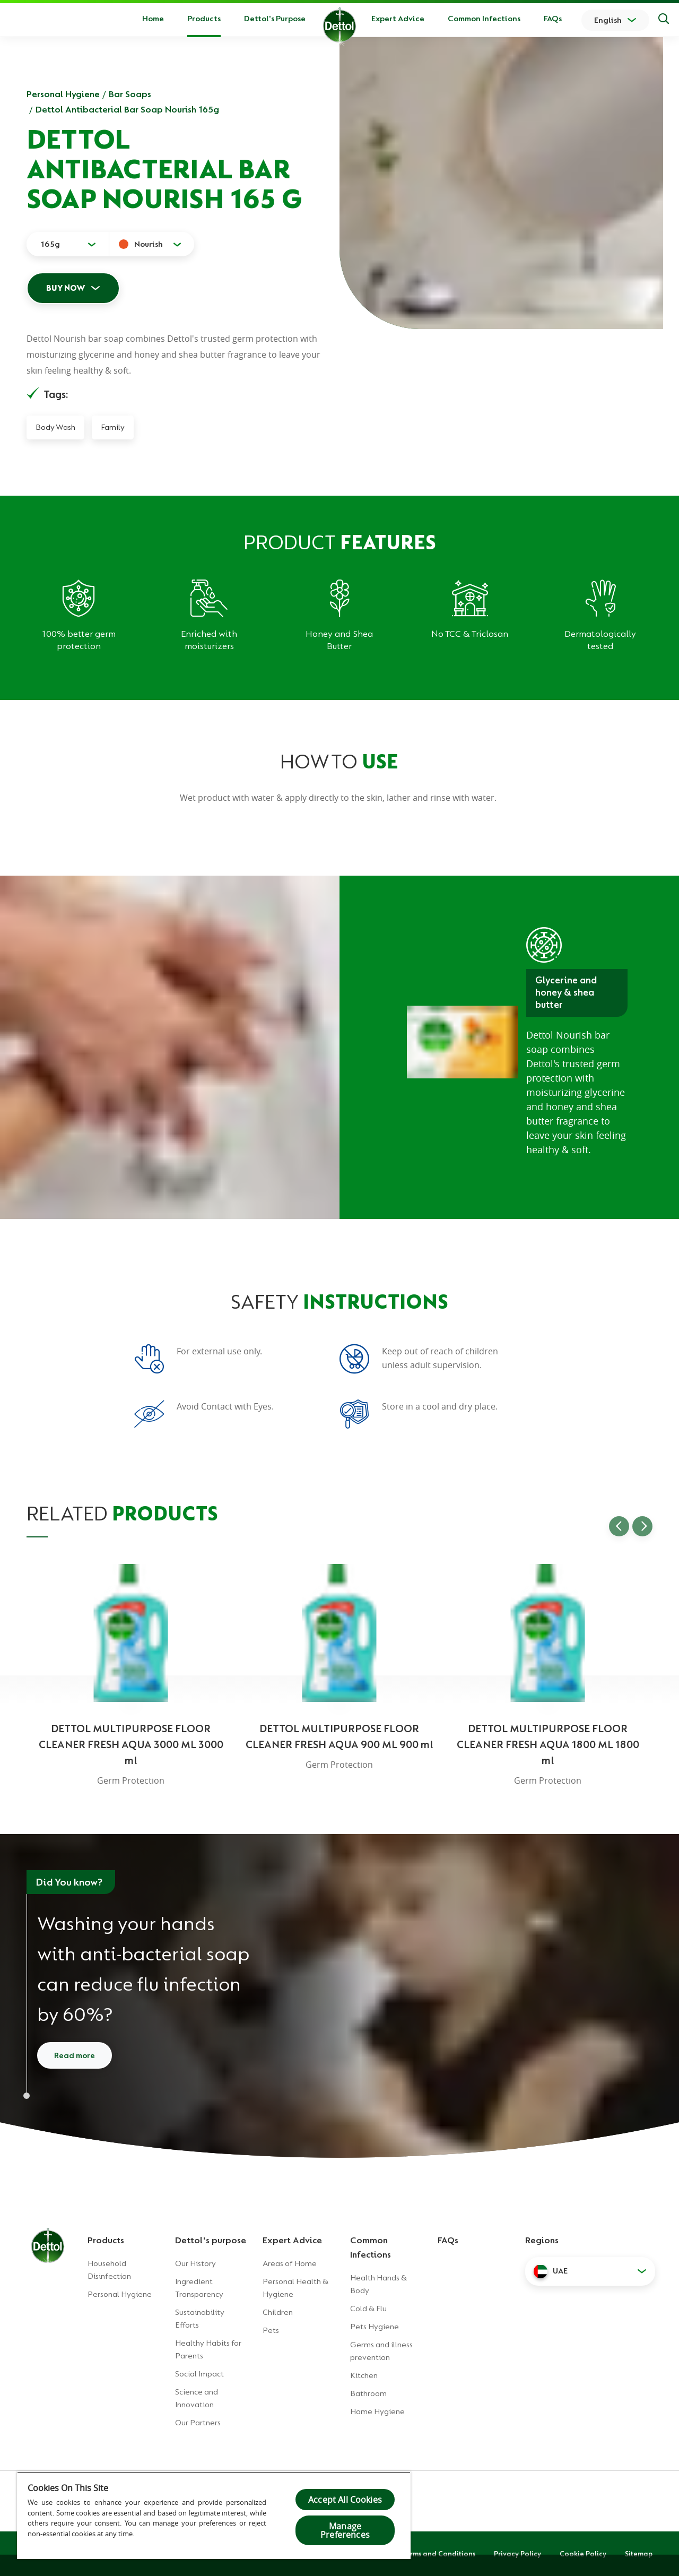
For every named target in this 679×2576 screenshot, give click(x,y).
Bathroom (368, 2393)
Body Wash (55, 427)
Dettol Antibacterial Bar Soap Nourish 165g (127, 109)
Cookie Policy (583, 2553)
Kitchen (364, 2375)
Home (153, 18)
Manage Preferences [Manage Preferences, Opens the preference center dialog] (345, 2530)
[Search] (664, 20)
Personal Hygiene (63, 94)
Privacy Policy (517, 2553)
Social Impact (199, 2374)
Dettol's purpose (210, 2240)
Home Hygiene (377, 2411)
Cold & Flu (368, 2308)
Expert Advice (397, 18)
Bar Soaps (130, 94)
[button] (590, 2271)
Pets (271, 2330)
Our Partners (198, 2422)
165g (50, 244)
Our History (195, 2263)
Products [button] (204, 18)
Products (106, 2240)
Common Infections (484, 18)
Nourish (148, 244)
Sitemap (638, 2553)
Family (113, 427)
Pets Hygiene (374, 2326)
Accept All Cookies (345, 2499)
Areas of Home (290, 2263)
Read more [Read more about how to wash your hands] (74, 2055)
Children (278, 2312)
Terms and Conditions (438, 2553)
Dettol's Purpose (275, 18)
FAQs (553, 18)
